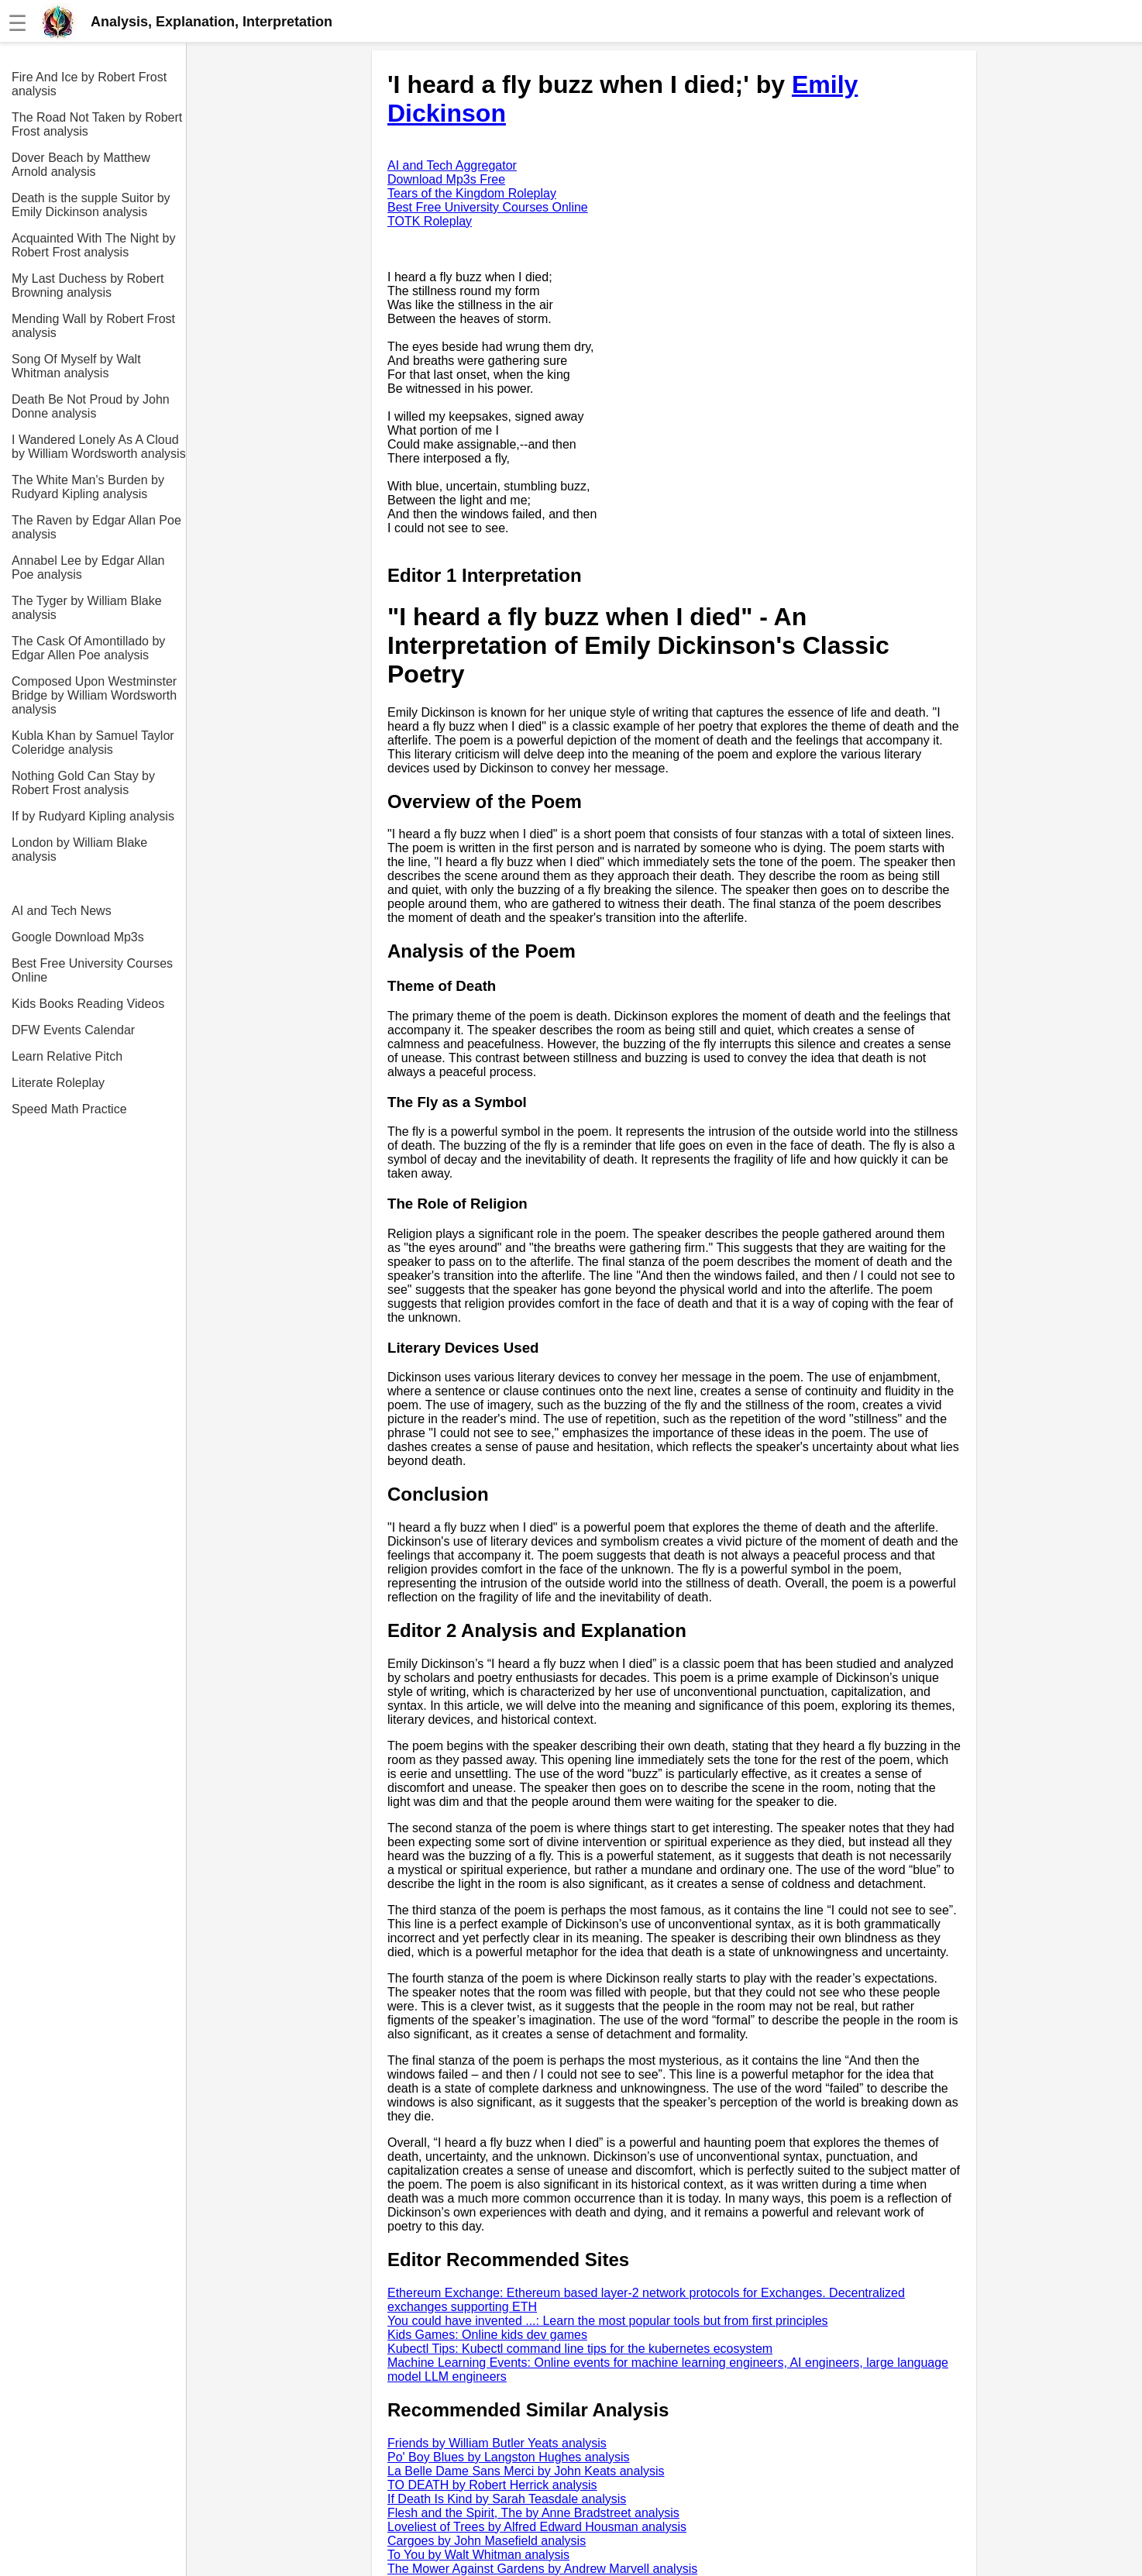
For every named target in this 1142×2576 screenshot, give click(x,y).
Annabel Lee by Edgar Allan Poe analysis (88, 567)
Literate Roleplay (58, 1082)
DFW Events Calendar (73, 1030)
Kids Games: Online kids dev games (487, 2334)
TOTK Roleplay (429, 221)
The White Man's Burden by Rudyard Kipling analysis (88, 486)
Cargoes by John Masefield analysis (486, 2540)
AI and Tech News (62, 910)
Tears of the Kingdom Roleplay (471, 193)
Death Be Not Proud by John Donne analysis (91, 406)
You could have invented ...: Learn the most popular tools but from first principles (607, 2320)
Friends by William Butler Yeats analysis (497, 2443)
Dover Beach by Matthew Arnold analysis (81, 164)
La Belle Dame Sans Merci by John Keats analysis (526, 2471)
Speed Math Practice (69, 1109)
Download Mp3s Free (446, 179)
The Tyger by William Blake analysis (87, 607)
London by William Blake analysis (79, 849)
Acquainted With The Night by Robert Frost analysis (93, 245)
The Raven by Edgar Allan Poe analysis (96, 527)
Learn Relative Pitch (67, 1056)
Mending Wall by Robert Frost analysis (93, 325)
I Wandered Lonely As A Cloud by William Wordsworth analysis (99, 446)
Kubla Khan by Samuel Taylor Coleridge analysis (93, 742)
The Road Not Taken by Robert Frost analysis (97, 124)
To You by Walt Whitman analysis (478, 2554)
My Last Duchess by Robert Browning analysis (88, 285)
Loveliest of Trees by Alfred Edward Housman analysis (536, 2526)
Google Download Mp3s (78, 937)
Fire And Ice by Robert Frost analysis (89, 84)
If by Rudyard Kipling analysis (93, 816)
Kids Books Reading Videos (88, 1003)
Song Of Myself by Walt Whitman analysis (76, 366)
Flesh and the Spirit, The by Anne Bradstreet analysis (533, 2512)
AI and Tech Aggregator (452, 165)
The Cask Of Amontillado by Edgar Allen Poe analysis (88, 648)
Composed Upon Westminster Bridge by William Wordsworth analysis (94, 695)
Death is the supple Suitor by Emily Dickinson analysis (91, 204)
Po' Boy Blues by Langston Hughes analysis (508, 2457)
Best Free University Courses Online (92, 970)
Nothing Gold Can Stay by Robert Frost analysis (83, 782)
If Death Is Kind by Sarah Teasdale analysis (506, 2498)
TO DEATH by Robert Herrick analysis (492, 2485)
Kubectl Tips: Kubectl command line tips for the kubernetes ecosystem (579, 2348)
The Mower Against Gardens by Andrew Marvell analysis (542, 2568)
